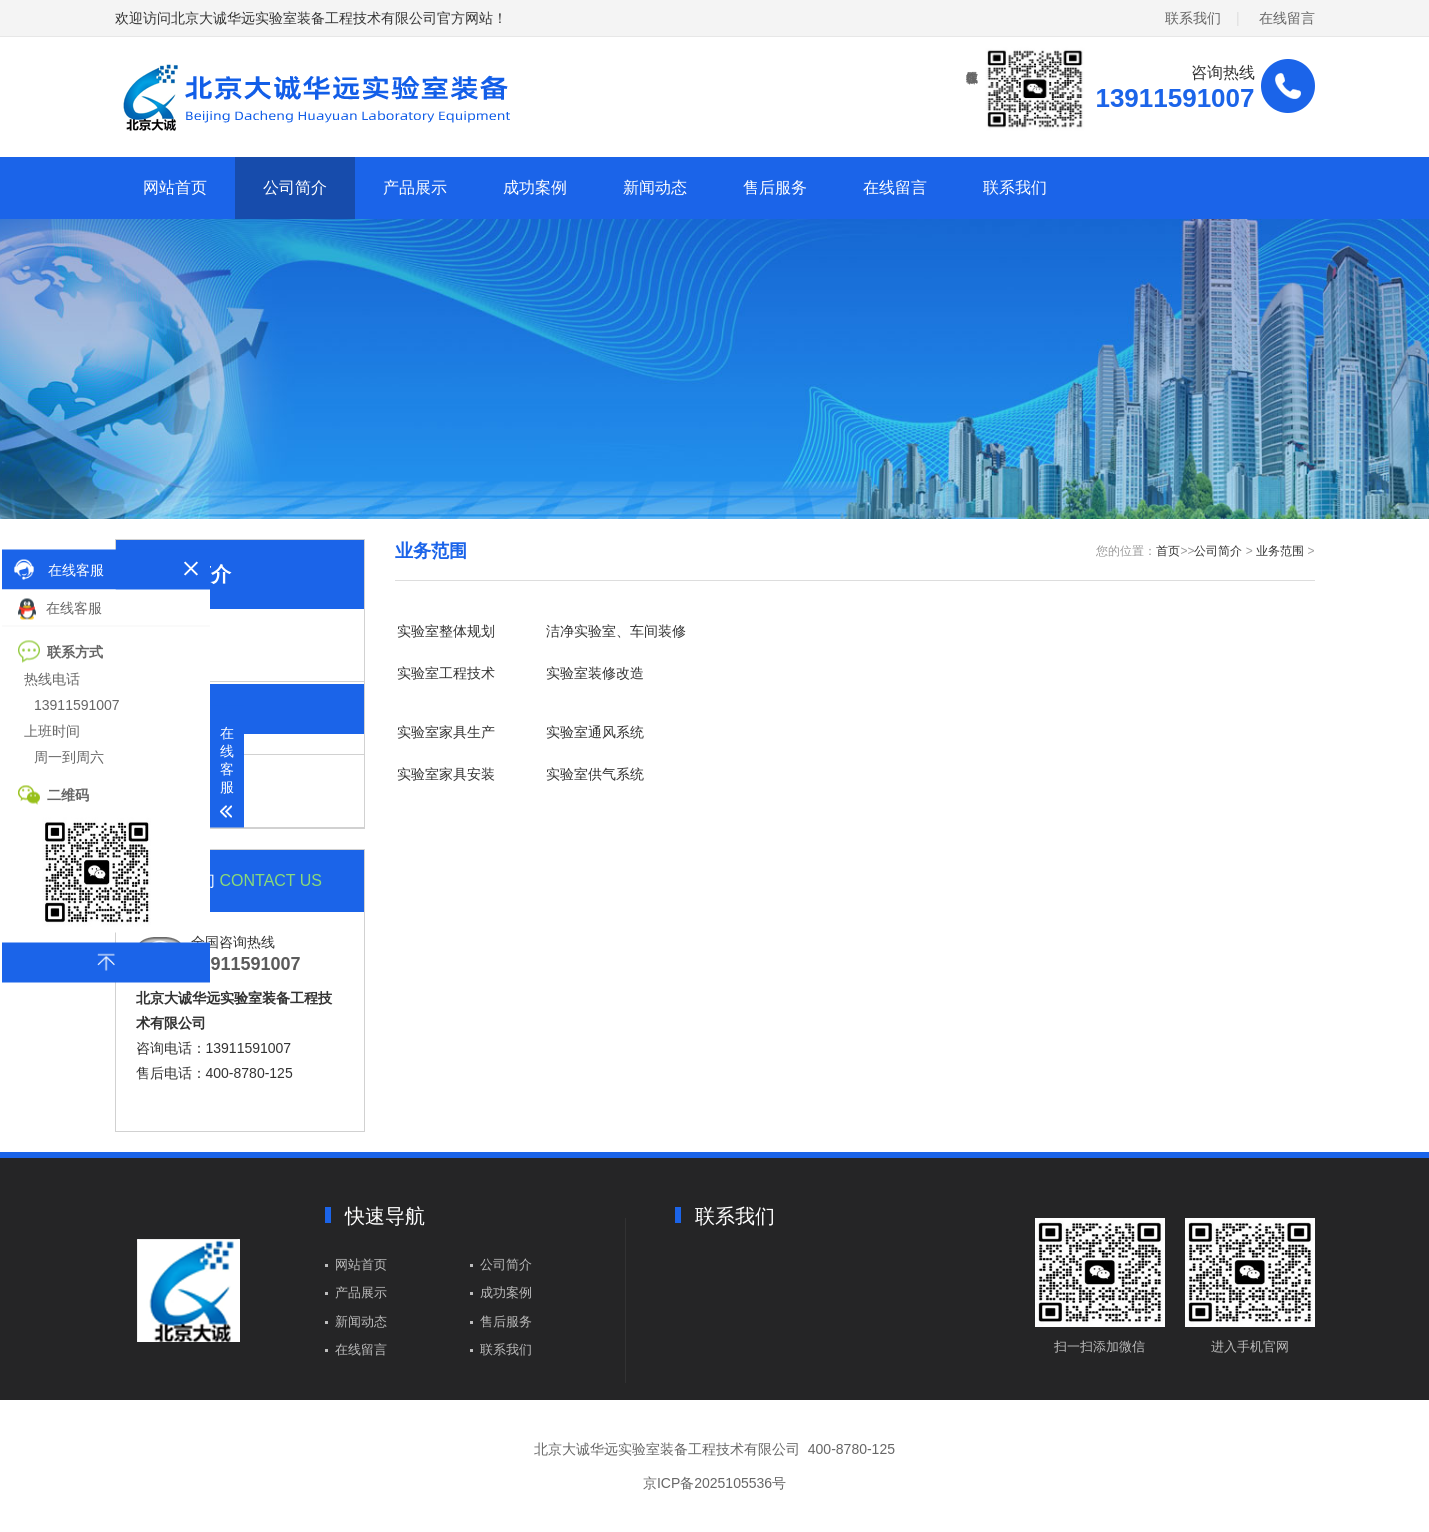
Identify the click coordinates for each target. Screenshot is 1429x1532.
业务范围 (1280, 551)
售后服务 (775, 187)
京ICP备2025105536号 (714, 1483)
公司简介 (295, 187)
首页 (1168, 551)
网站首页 (175, 187)
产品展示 (415, 187)
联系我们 (1193, 18)
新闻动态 (655, 187)
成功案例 (535, 187)
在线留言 (1287, 18)
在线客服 (60, 608)
